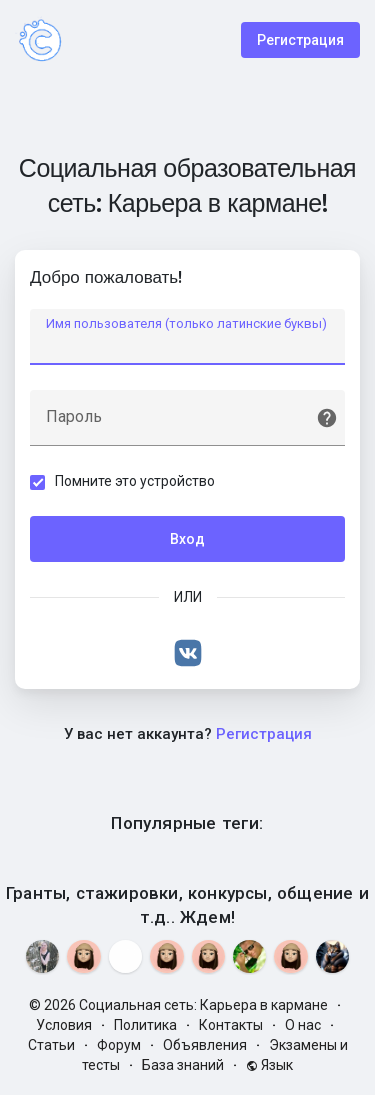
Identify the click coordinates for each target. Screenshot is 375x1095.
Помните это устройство (135, 481)
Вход (187, 539)
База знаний (183, 1065)
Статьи (51, 1045)
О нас (303, 1025)
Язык (269, 1065)
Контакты (231, 1025)
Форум (119, 1045)
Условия (64, 1025)
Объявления (205, 1045)
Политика (145, 1025)
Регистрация (300, 40)
